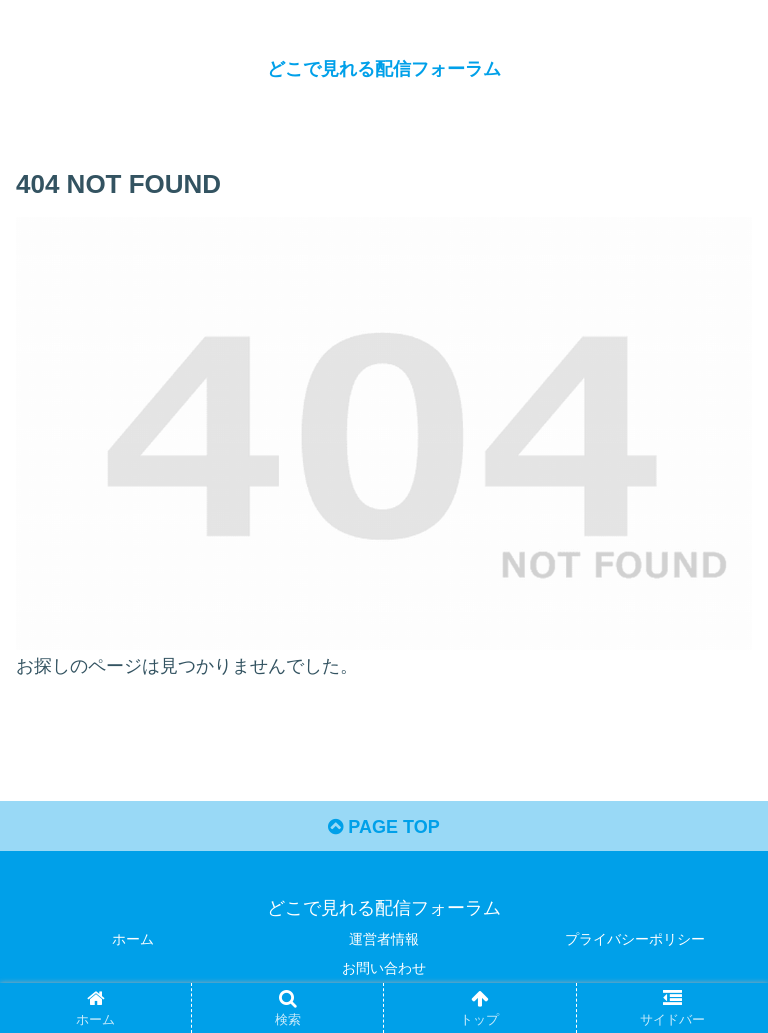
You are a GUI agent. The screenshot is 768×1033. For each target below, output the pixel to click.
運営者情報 (384, 939)
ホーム (133, 939)
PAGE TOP (383, 827)
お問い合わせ (384, 968)
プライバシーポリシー (635, 939)
